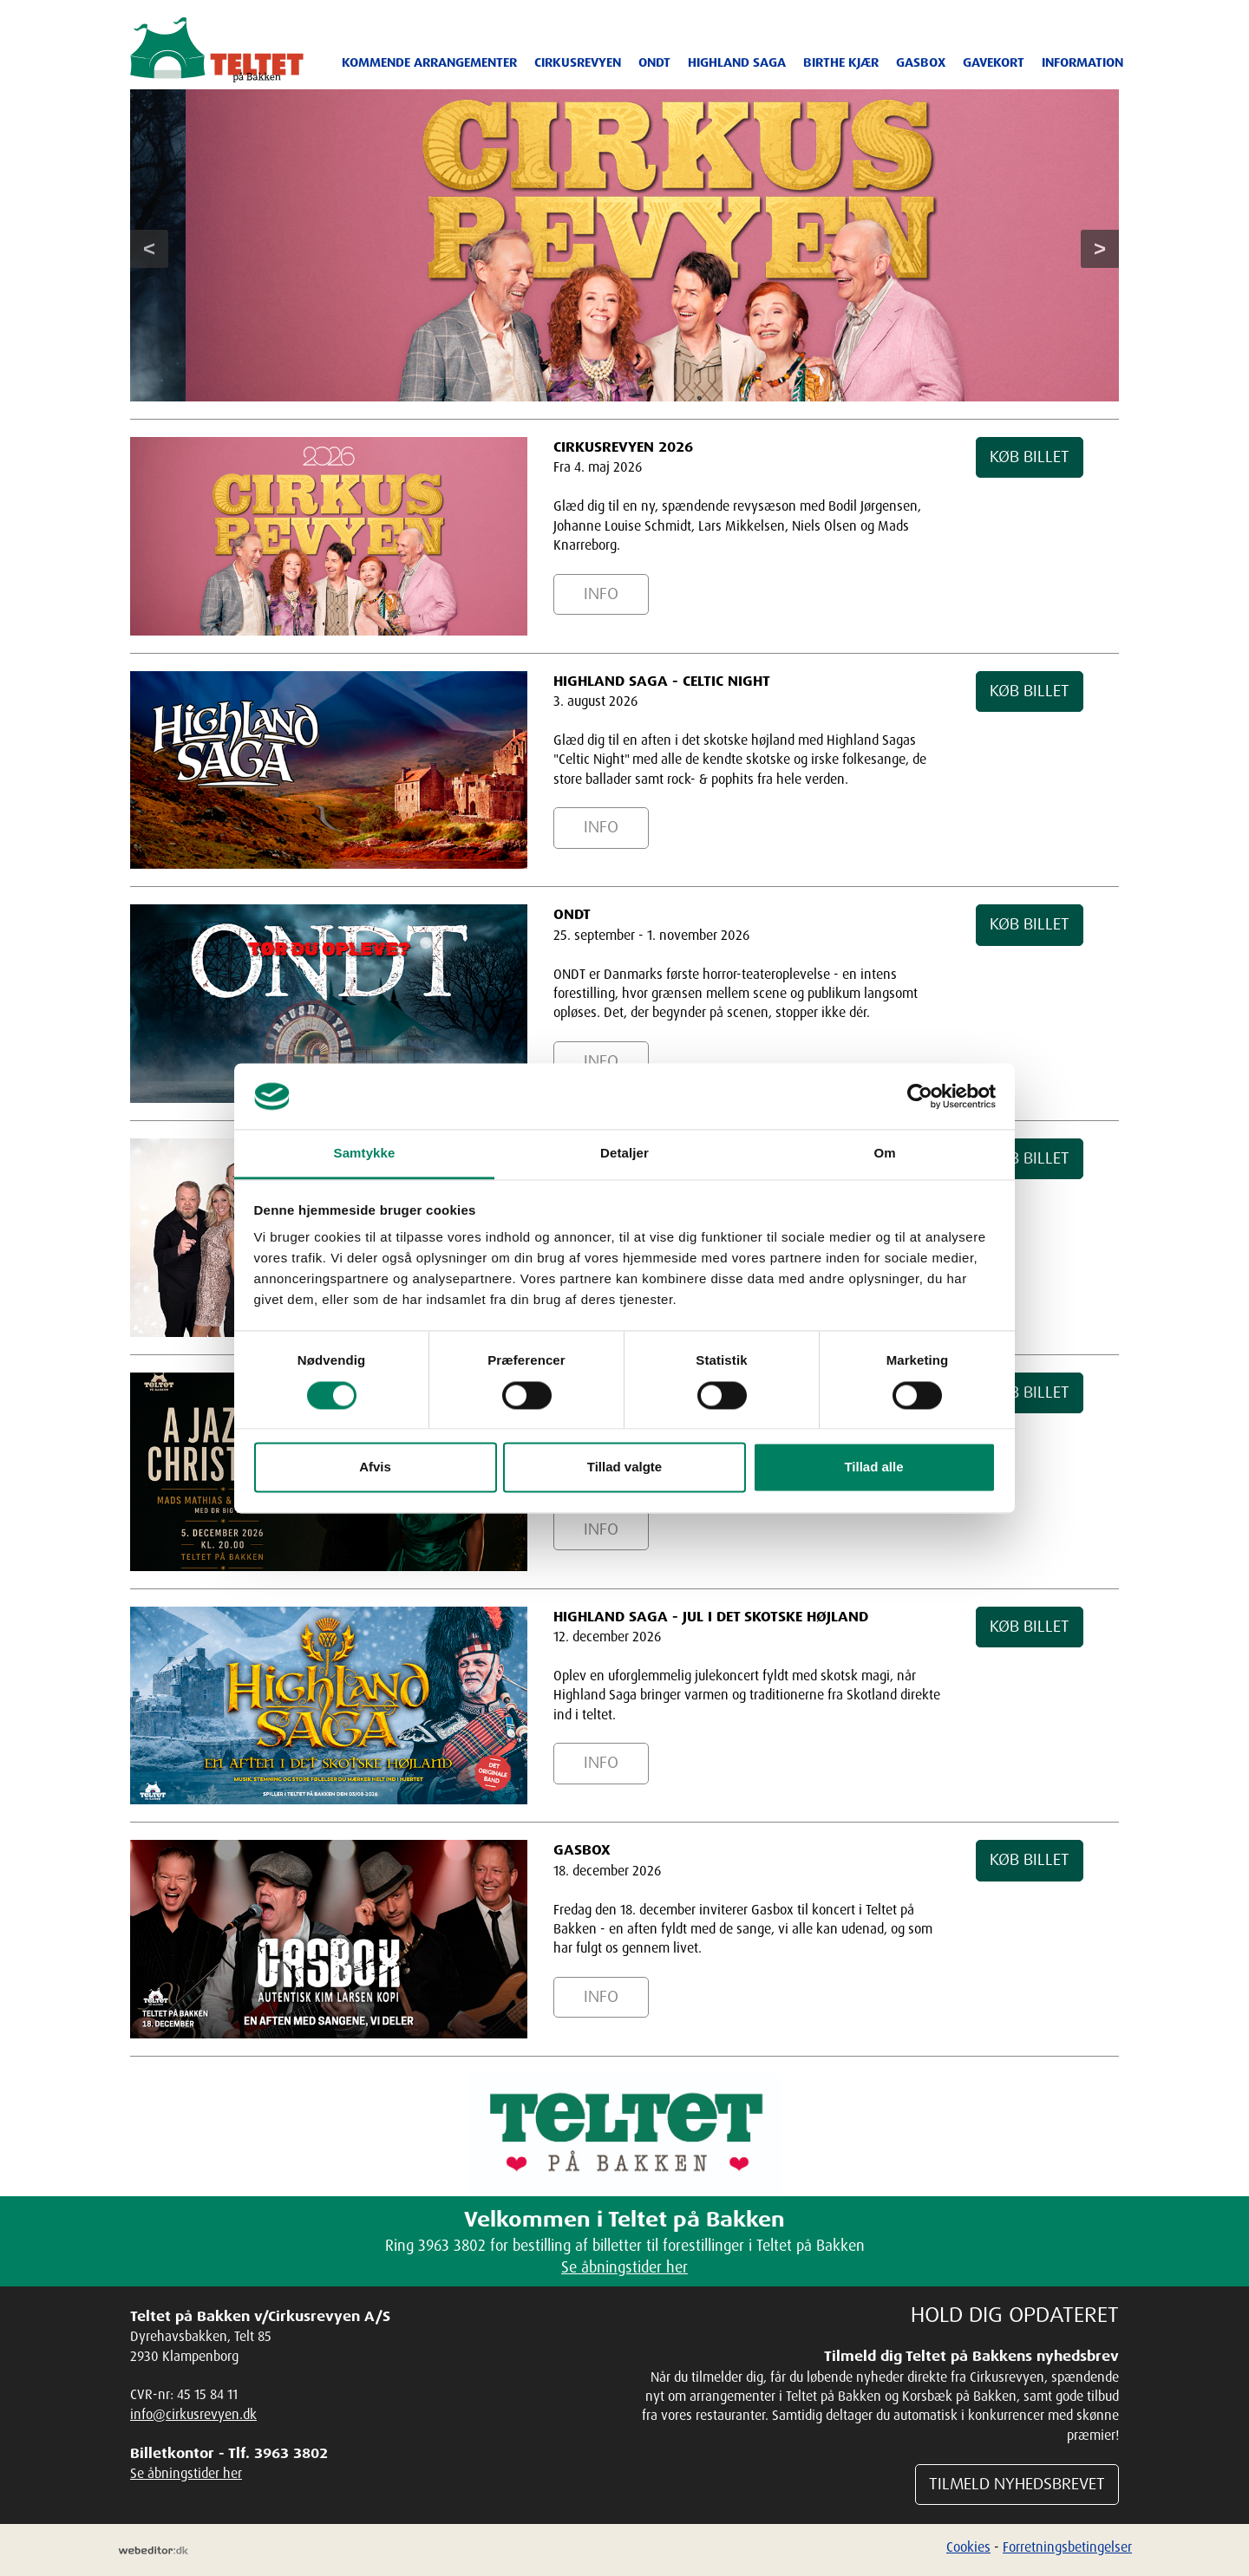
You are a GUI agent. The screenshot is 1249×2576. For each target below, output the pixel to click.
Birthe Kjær (841, 62)
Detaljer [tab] (624, 1153)
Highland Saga (737, 62)
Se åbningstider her (624, 2266)
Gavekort (993, 62)
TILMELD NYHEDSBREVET (1017, 2484)
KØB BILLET (1029, 457)
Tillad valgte (624, 1467)
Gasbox (920, 62)
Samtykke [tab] (365, 1153)
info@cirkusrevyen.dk (193, 2414)
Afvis (375, 1467)
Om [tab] (884, 1153)
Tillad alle (873, 1467)
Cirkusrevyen (577, 62)
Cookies (968, 2546)
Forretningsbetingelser (1067, 2546)
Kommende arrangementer (429, 62)
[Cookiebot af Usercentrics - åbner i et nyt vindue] (920, 1096)
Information (1082, 62)
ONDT (654, 62)
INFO (601, 594)
